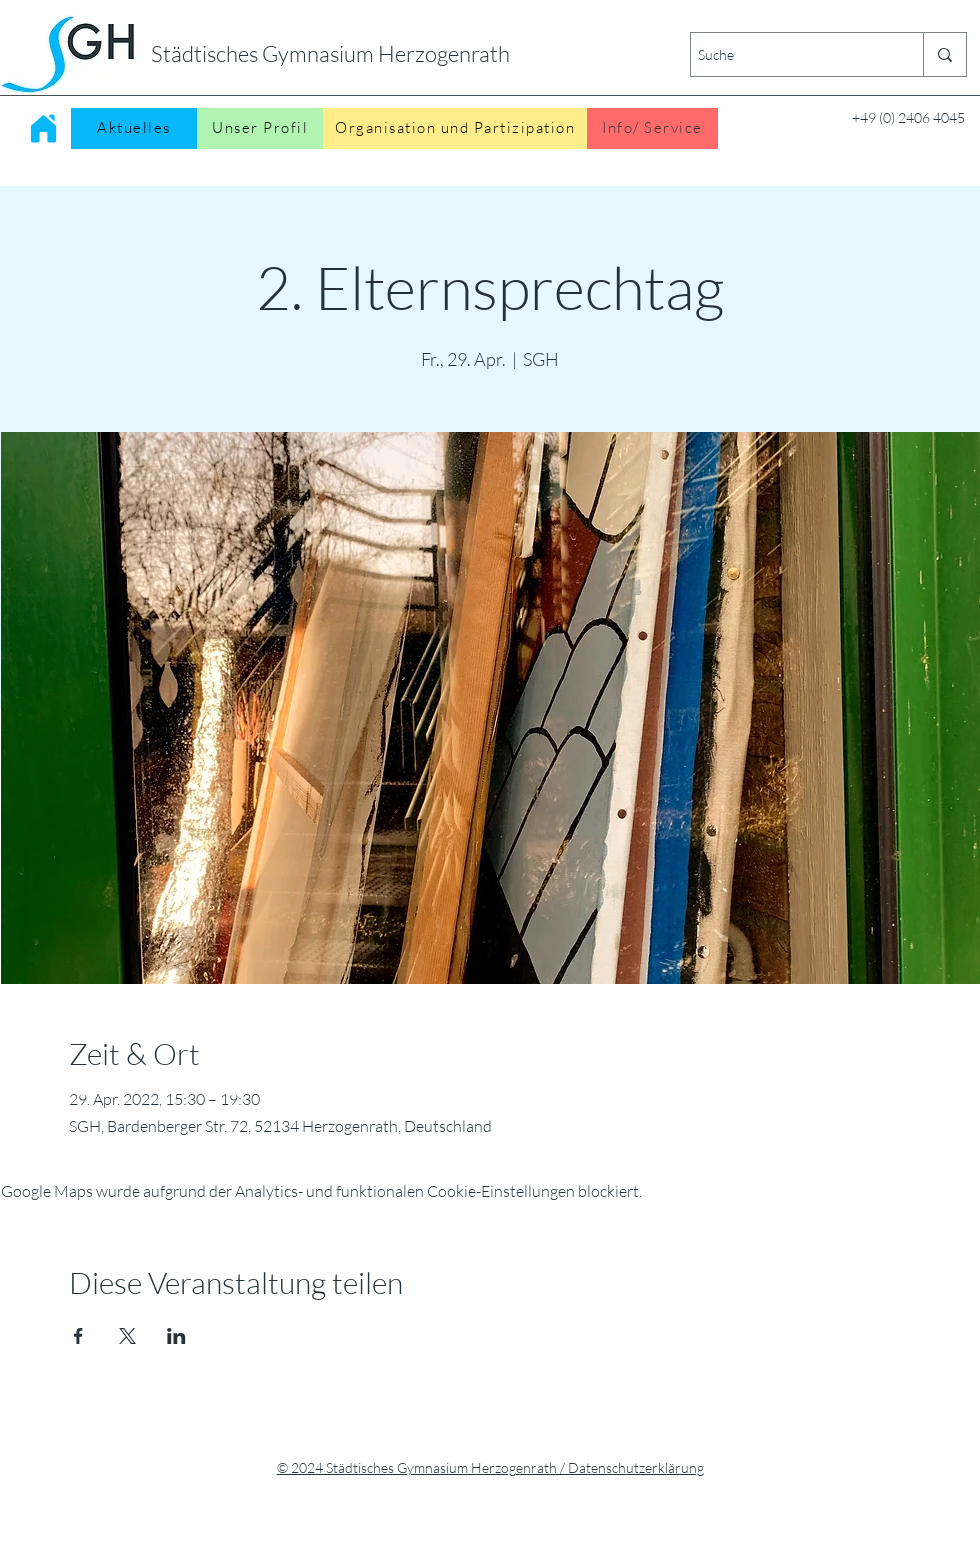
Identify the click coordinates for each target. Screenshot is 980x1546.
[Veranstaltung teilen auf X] (127, 1336)
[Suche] (789, 54)
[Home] (43, 128)
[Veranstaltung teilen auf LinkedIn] (176, 1336)
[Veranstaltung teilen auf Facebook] (78, 1336)
